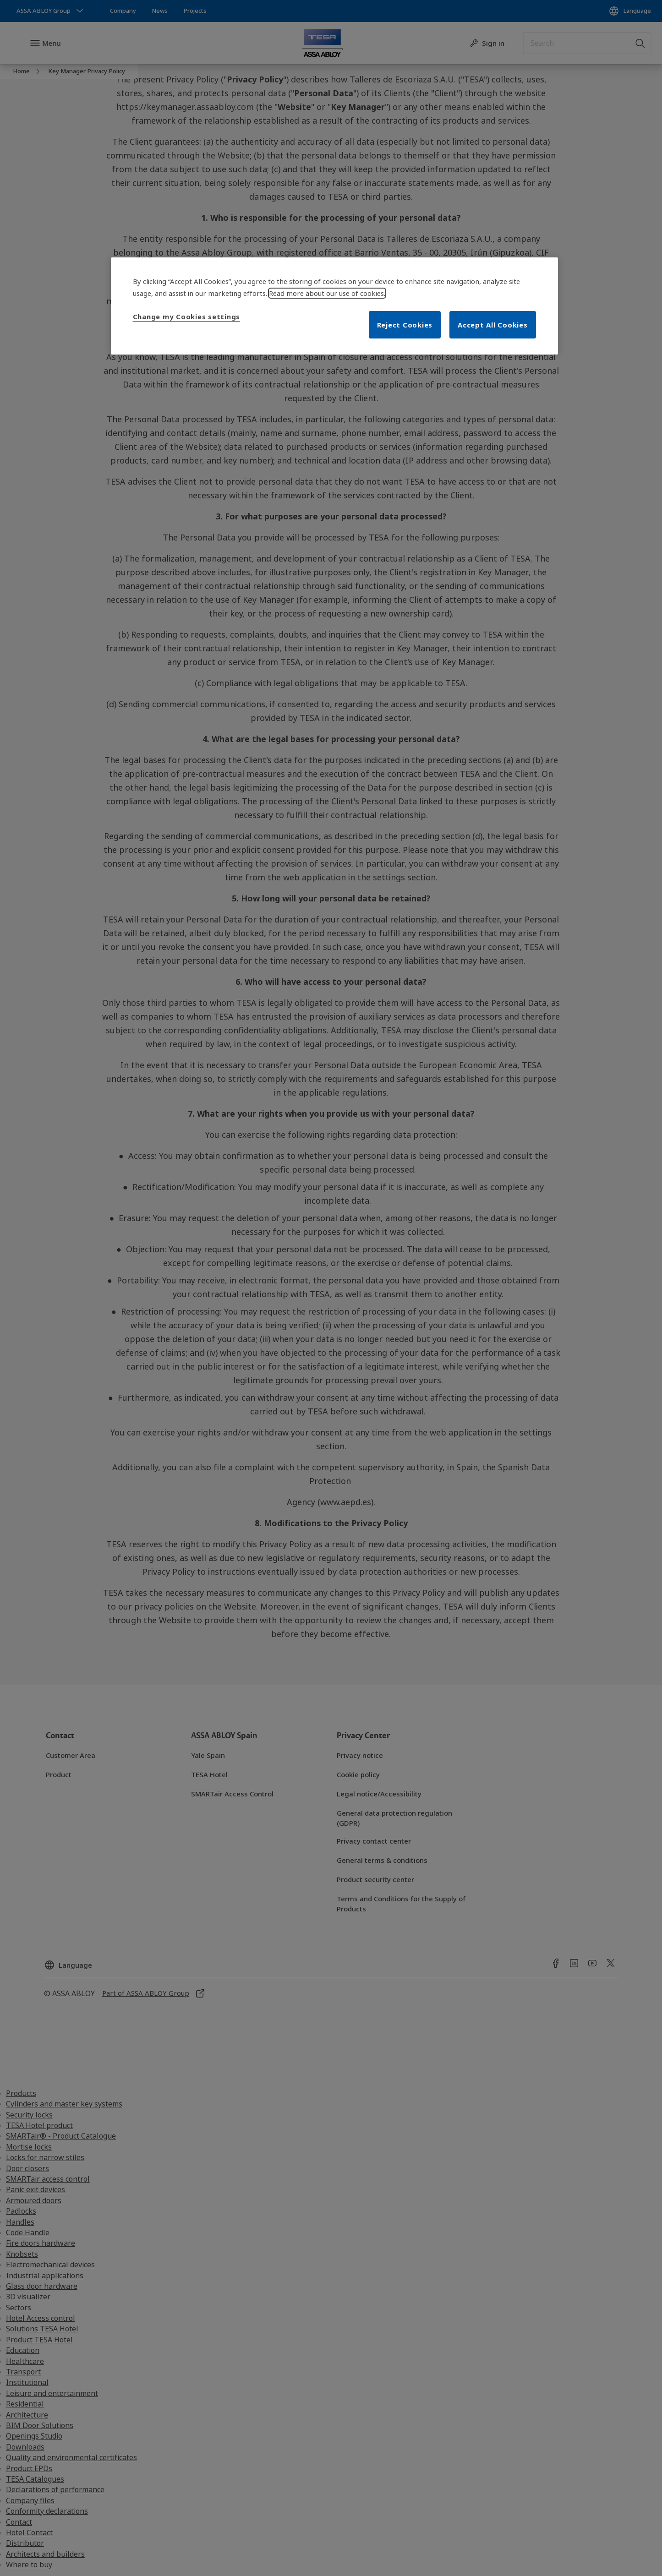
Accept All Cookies (493, 324)
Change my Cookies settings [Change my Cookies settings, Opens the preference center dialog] (187, 316)
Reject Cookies (405, 324)
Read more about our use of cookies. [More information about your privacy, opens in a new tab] (327, 293)
